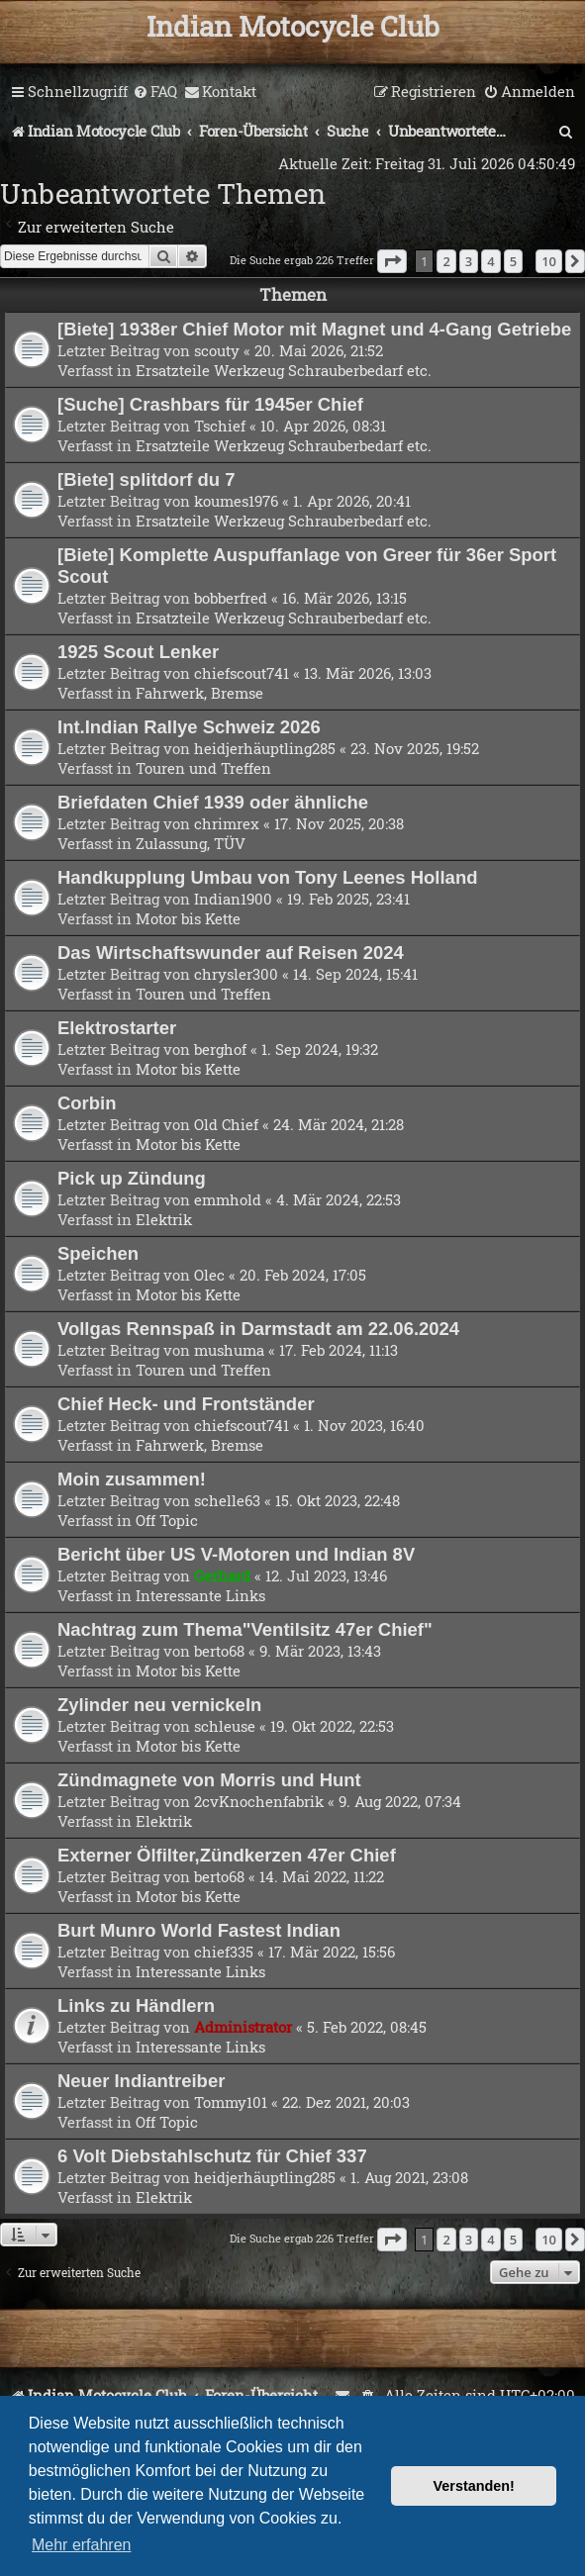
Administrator (243, 2027)
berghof (220, 1049)
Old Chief (226, 1124)
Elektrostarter (116, 1027)
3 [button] (468, 261)
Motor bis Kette (188, 918)
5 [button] (513, 261)
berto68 (219, 1651)
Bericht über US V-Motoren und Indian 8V (236, 1554)
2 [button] (445, 261)
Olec (209, 1275)
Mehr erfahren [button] (82, 2544)
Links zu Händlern (136, 2005)
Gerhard (222, 1575)
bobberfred (230, 598)
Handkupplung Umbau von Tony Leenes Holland (267, 877)
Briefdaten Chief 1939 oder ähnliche (212, 802)
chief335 (223, 1951)
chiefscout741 (241, 673)
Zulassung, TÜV (190, 843)
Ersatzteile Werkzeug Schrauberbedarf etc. (284, 370)
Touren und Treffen (203, 768)
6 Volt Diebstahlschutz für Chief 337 (212, 2156)
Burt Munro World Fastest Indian (199, 1930)
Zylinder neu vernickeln (159, 1704)
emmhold (227, 1199)
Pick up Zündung (131, 1178)
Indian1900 (233, 898)
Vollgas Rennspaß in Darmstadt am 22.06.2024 (258, 1328)
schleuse (224, 1726)
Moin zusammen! (131, 1479)
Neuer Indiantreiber (141, 2080)
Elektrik (164, 1219)
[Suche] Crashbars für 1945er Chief (210, 404)
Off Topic (167, 1520)
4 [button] (490, 261)
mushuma (229, 1350)
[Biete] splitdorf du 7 (146, 479)
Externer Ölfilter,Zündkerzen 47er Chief (226, 1855)
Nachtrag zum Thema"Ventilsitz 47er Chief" (245, 1629)
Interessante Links (200, 1595)
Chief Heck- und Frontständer (186, 1403)
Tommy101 (230, 2102)
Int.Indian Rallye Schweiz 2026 (189, 726)
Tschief (219, 425)
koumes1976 (236, 501)
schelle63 (227, 1500)
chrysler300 (236, 974)
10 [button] (548, 261)
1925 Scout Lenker (138, 651)
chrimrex (226, 823)
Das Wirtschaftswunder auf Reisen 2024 (230, 952)
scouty (217, 350)
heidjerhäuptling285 (265, 748)
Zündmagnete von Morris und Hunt (209, 1779)
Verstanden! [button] (474, 2486)
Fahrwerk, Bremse (199, 693)
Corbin (87, 1103)
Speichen (98, 1253)
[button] (392, 261)
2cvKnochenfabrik (259, 1801)
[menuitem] (155, 92)
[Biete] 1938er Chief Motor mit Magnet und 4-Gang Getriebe (314, 329)
